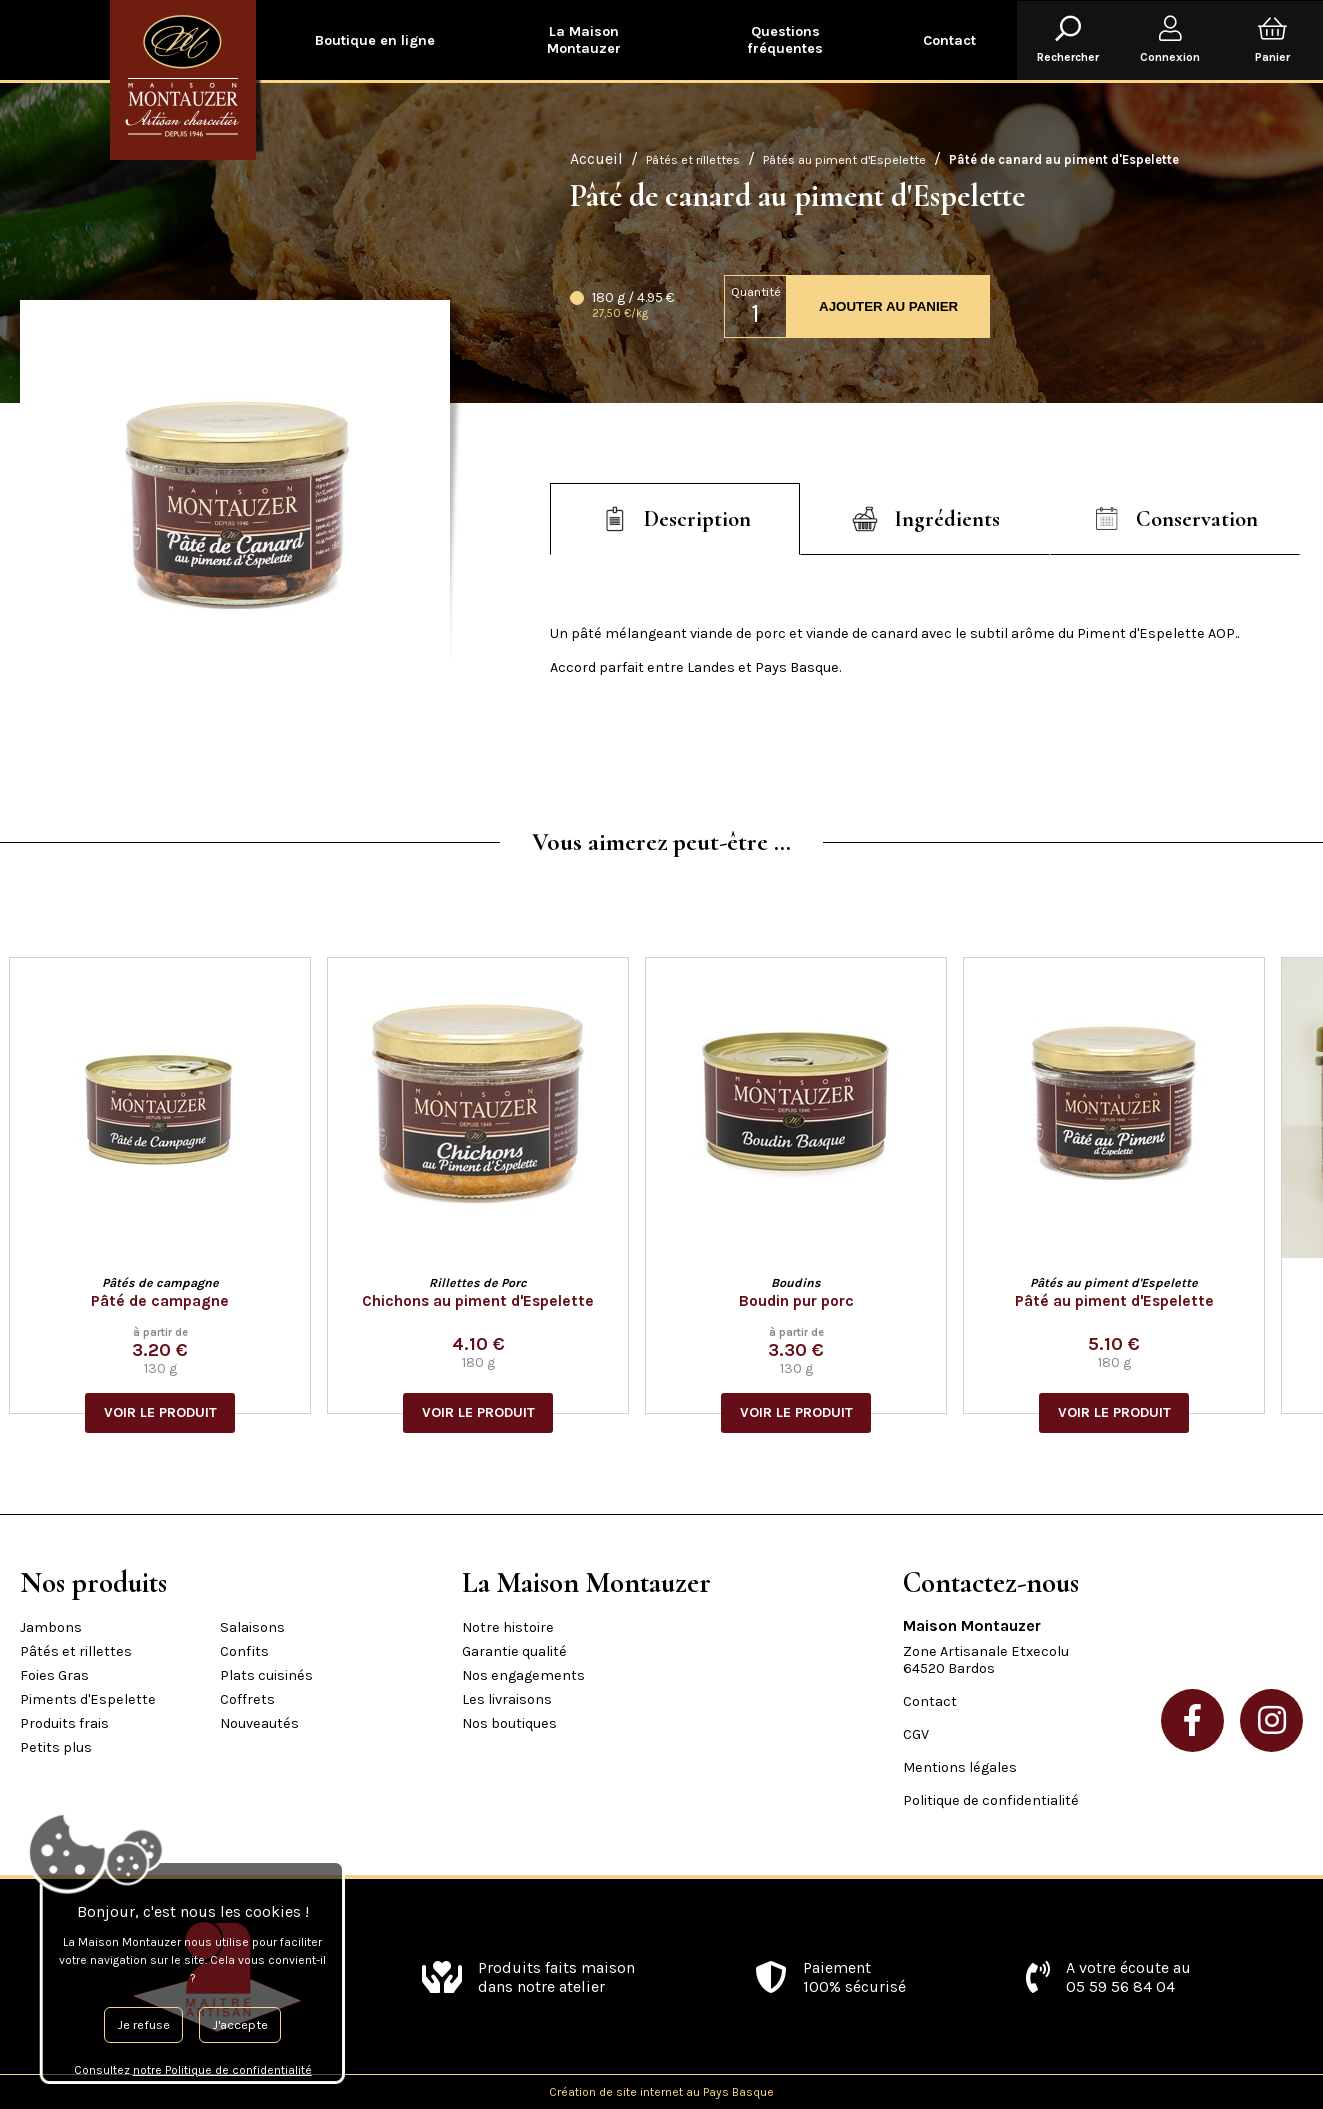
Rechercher (1068, 40)
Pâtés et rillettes (693, 159)
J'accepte (240, 2024)
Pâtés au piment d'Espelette (844, 159)
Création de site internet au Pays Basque (661, 2092)
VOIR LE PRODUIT (171, 1412)
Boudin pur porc (807, 1301)
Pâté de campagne (171, 1301)
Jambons (51, 1627)
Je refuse (143, 2024)
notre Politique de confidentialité (222, 2070)
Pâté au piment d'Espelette (1125, 1301)
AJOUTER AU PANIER (888, 306)
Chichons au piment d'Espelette (489, 1301)
